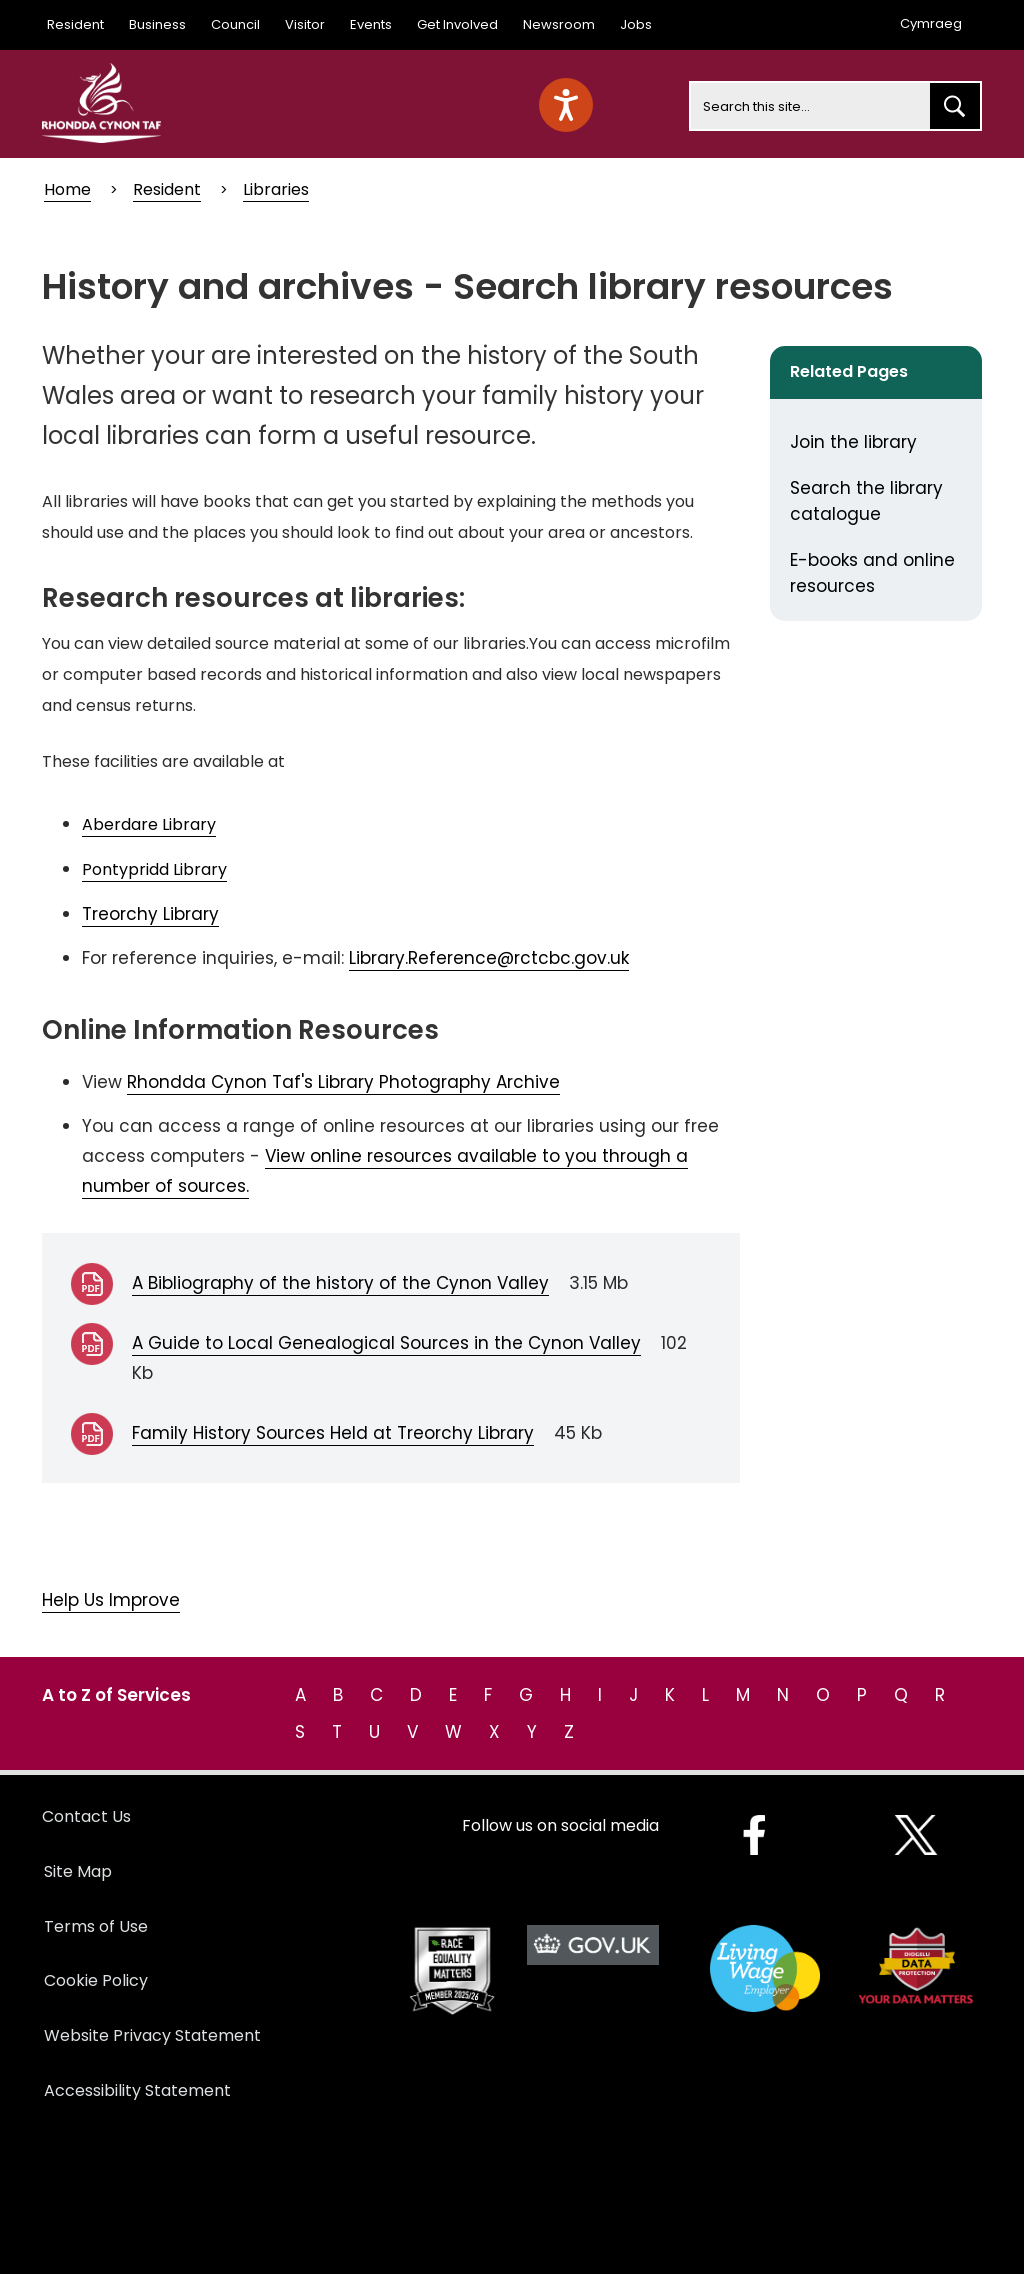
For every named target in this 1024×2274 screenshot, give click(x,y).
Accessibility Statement (137, 2090)
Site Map (78, 1871)
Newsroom (559, 24)
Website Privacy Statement (152, 2035)
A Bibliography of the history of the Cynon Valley (340, 1283)
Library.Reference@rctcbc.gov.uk (489, 958)
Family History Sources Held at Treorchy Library (333, 1433)
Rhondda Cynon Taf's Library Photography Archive (343, 1082)
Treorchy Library (150, 914)
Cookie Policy (96, 1980)
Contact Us (86, 1816)
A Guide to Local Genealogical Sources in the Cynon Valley (386, 1343)
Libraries (276, 189)
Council (235, 24)
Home (67, 189)
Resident (75, 24)
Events (371, 24)
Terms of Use (96, 1926)
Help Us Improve (111, 1600)
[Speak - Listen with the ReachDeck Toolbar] (566, 105)
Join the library (853, 442)
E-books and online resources (872, 573)
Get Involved (457, 24)
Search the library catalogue (866, 501)
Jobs (636, 24)
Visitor (305, 24)
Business (157, 24)
